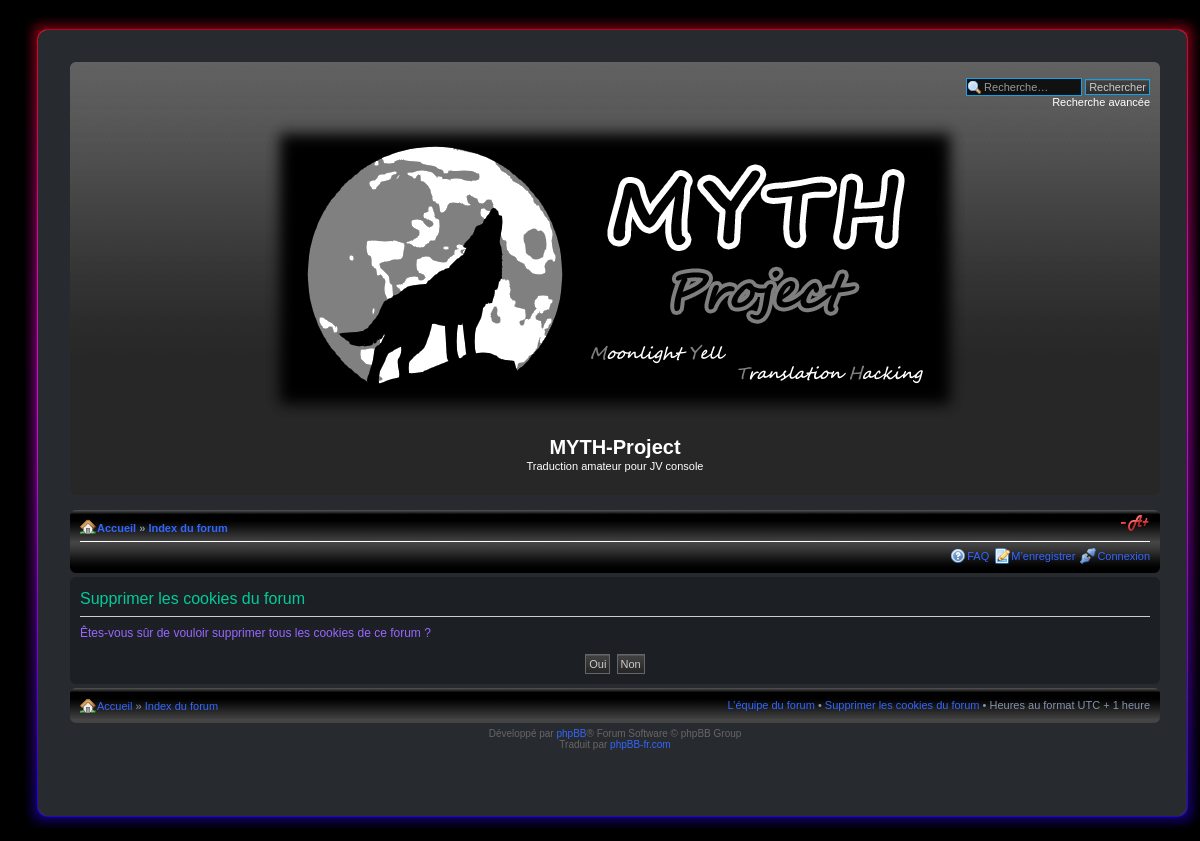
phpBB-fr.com (640, 744)
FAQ (978, 556)
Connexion (1123, 556)
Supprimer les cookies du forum (902, 705)
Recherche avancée (1101, 102)
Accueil (116, 528)
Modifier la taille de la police (1135, 524)
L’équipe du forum (770, 705)
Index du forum (187, 528)
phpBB (571, 733)
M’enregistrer (1043, 556)
